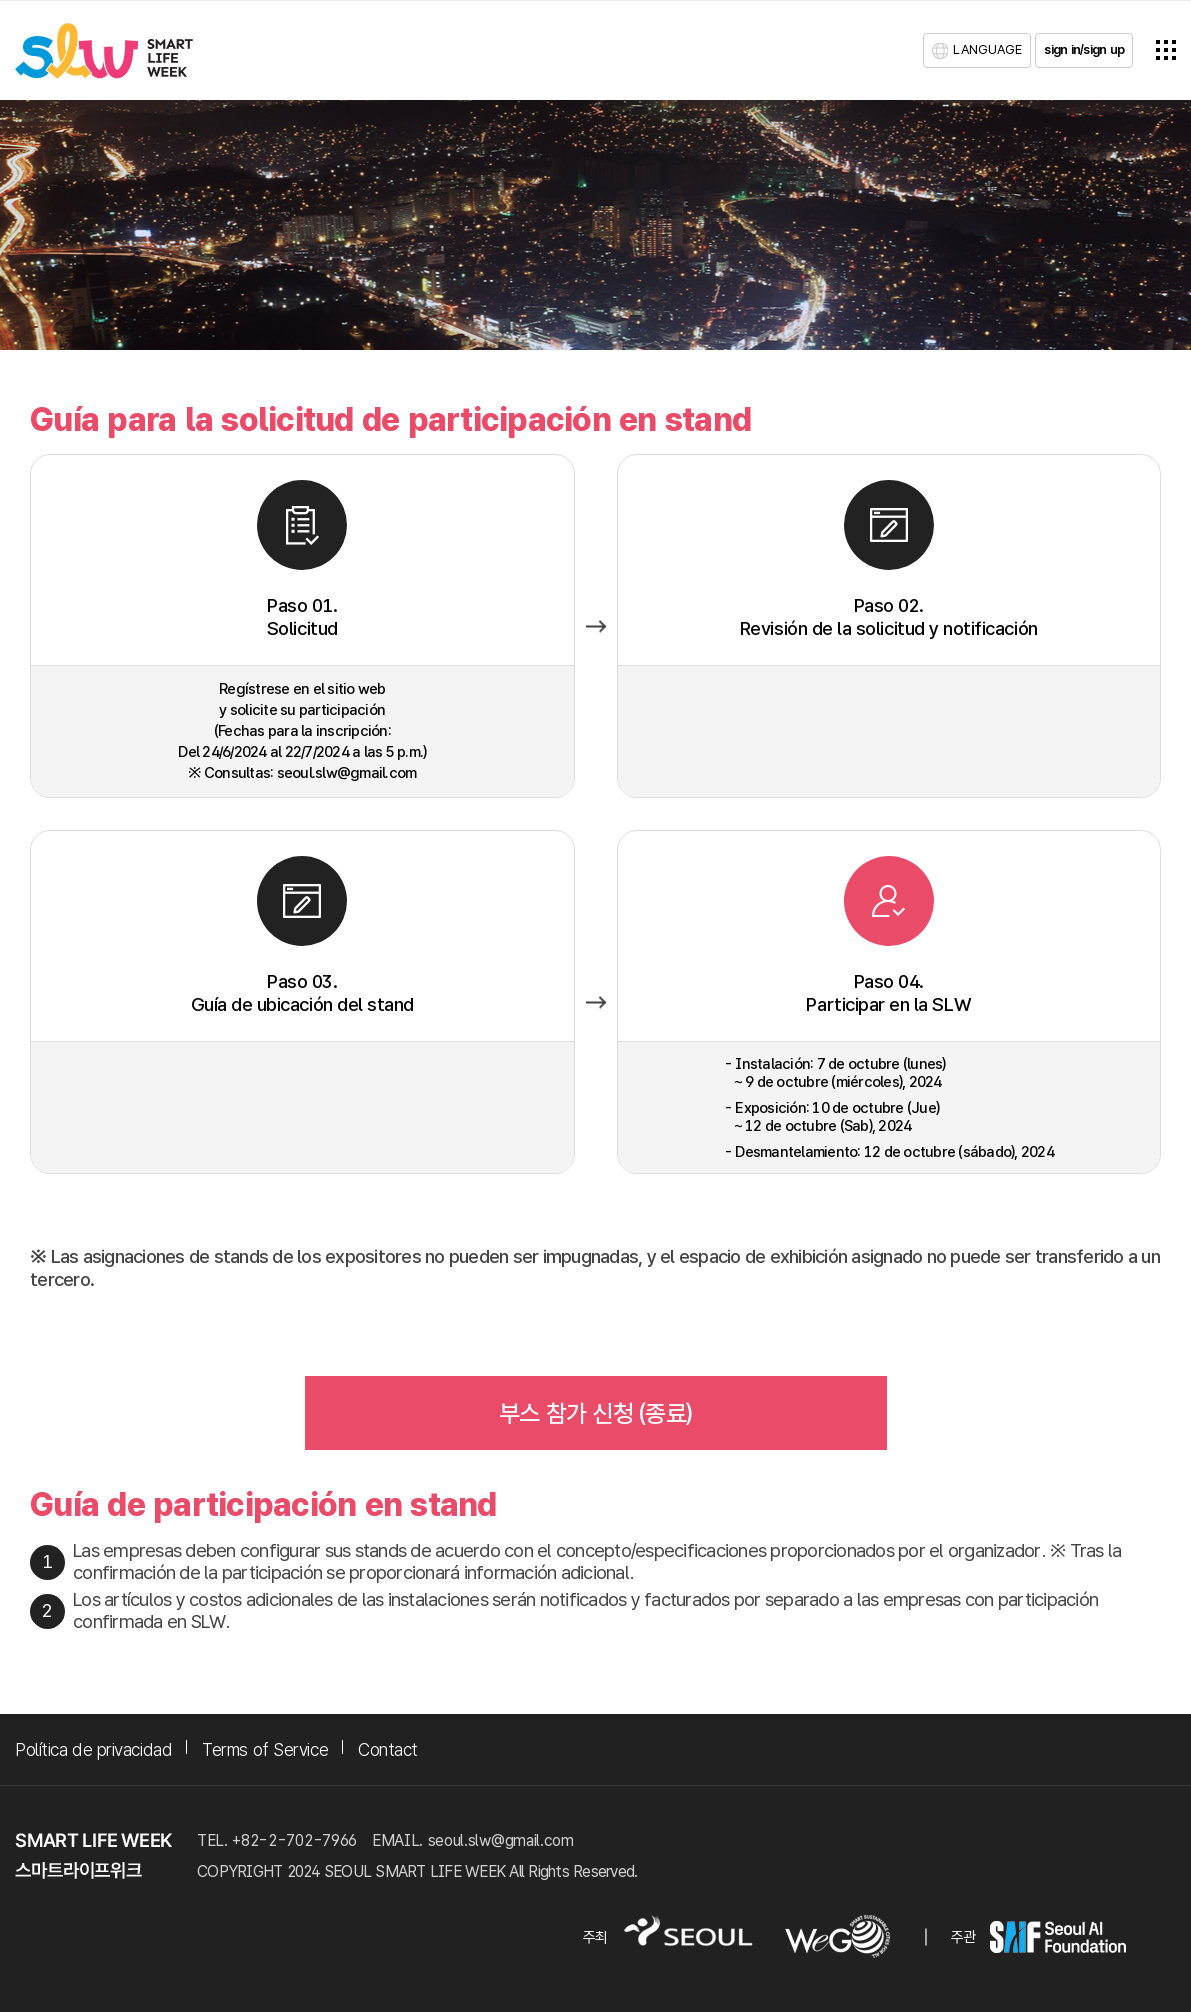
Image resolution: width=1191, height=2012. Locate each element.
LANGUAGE (987, 49)
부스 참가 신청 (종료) (595, 1413)
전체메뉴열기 (1166, 50)
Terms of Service (265, 1749)
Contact (388, 1749)
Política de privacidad (93, 1749)
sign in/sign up (1084, 49)
